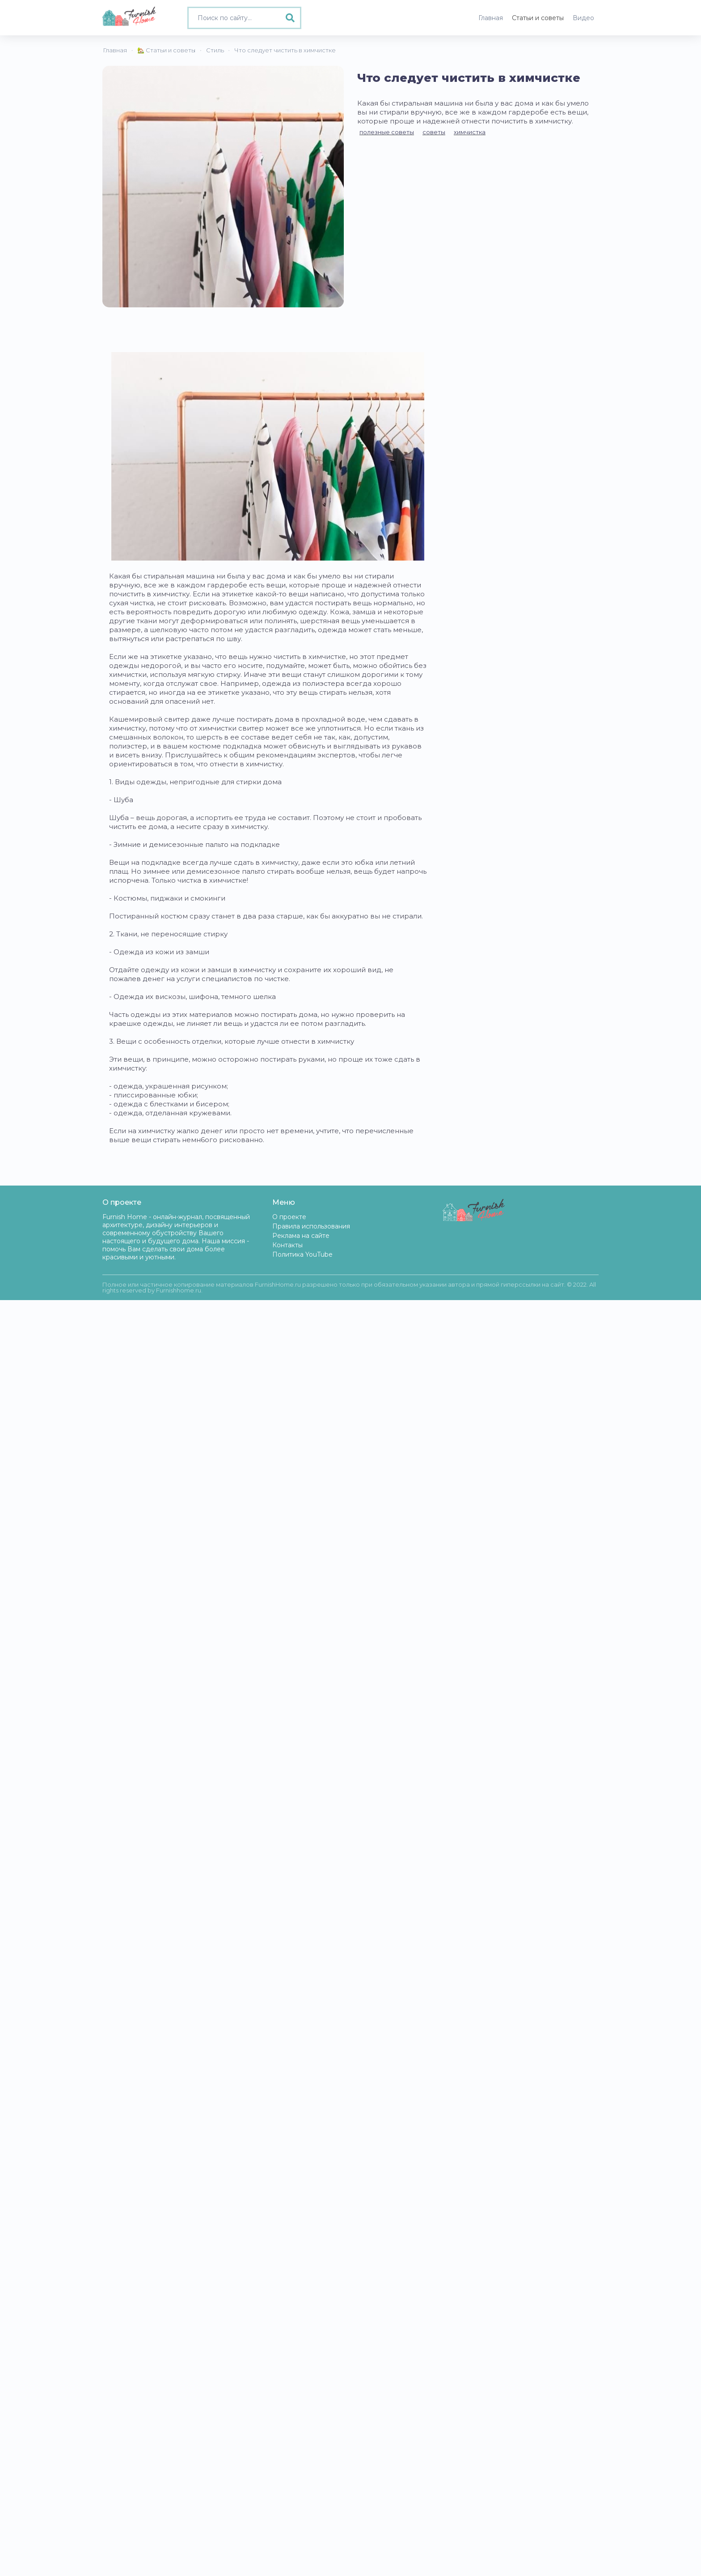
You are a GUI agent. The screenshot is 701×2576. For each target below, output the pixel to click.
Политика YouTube (302, 1254)
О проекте (289, 1217)
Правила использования (311, 1226)
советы (433, 132)
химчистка (470, 132)
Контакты (287, 1245)
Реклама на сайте (300, 1236)
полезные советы (386, 132)
